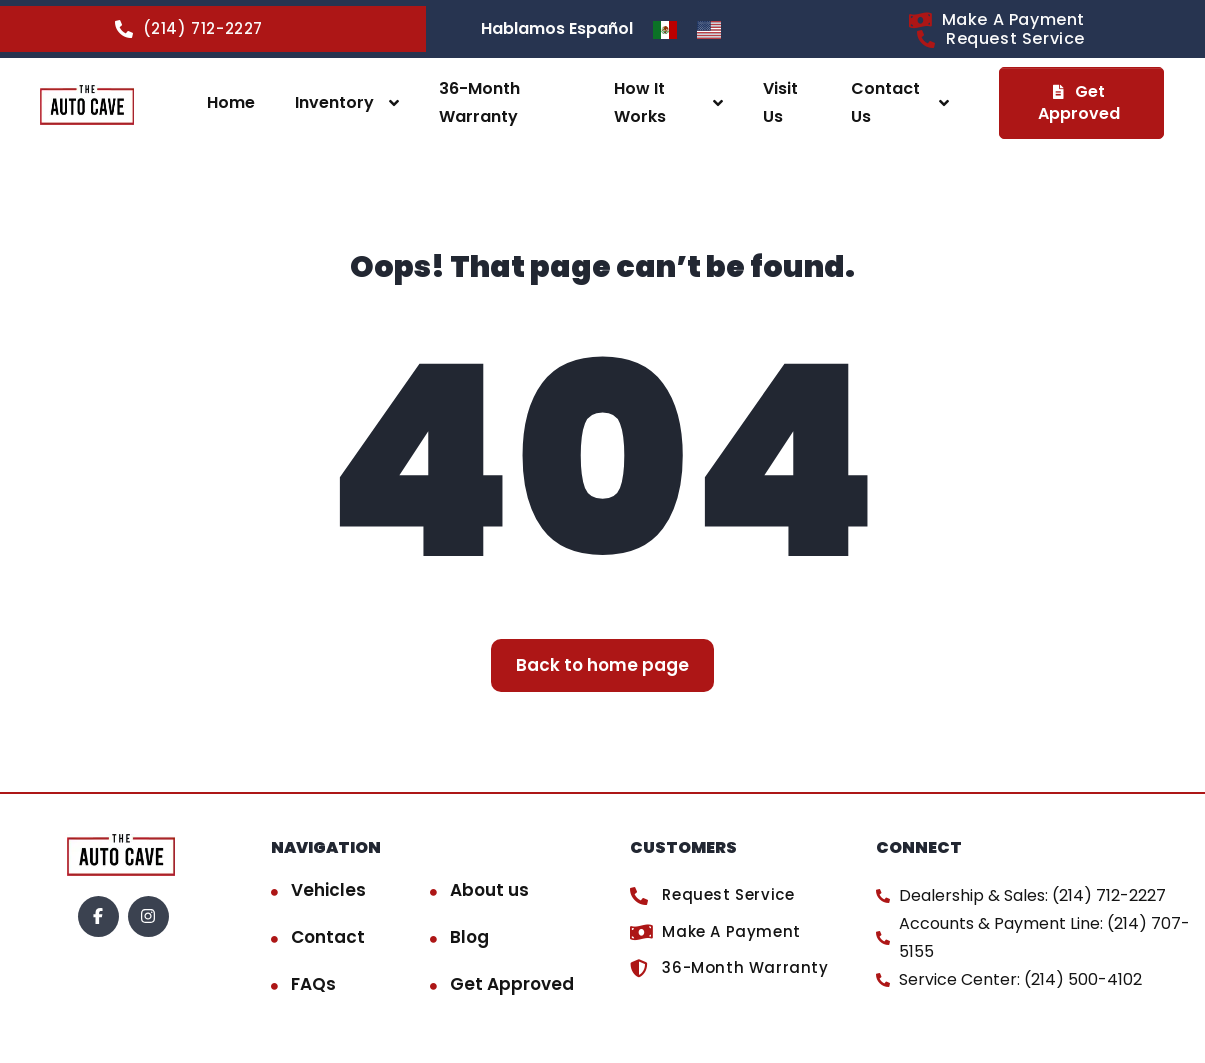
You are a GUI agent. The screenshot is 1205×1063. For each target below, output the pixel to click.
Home (231, 102)
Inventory (334, 102)
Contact (328, 937)
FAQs (313, 984)
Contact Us (885, 102)
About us (489, 890)
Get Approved (512, 984)
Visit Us (780, 102)
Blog (469, 937)
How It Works (640, 102)
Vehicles (328, 890)
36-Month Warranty (479, 102)
